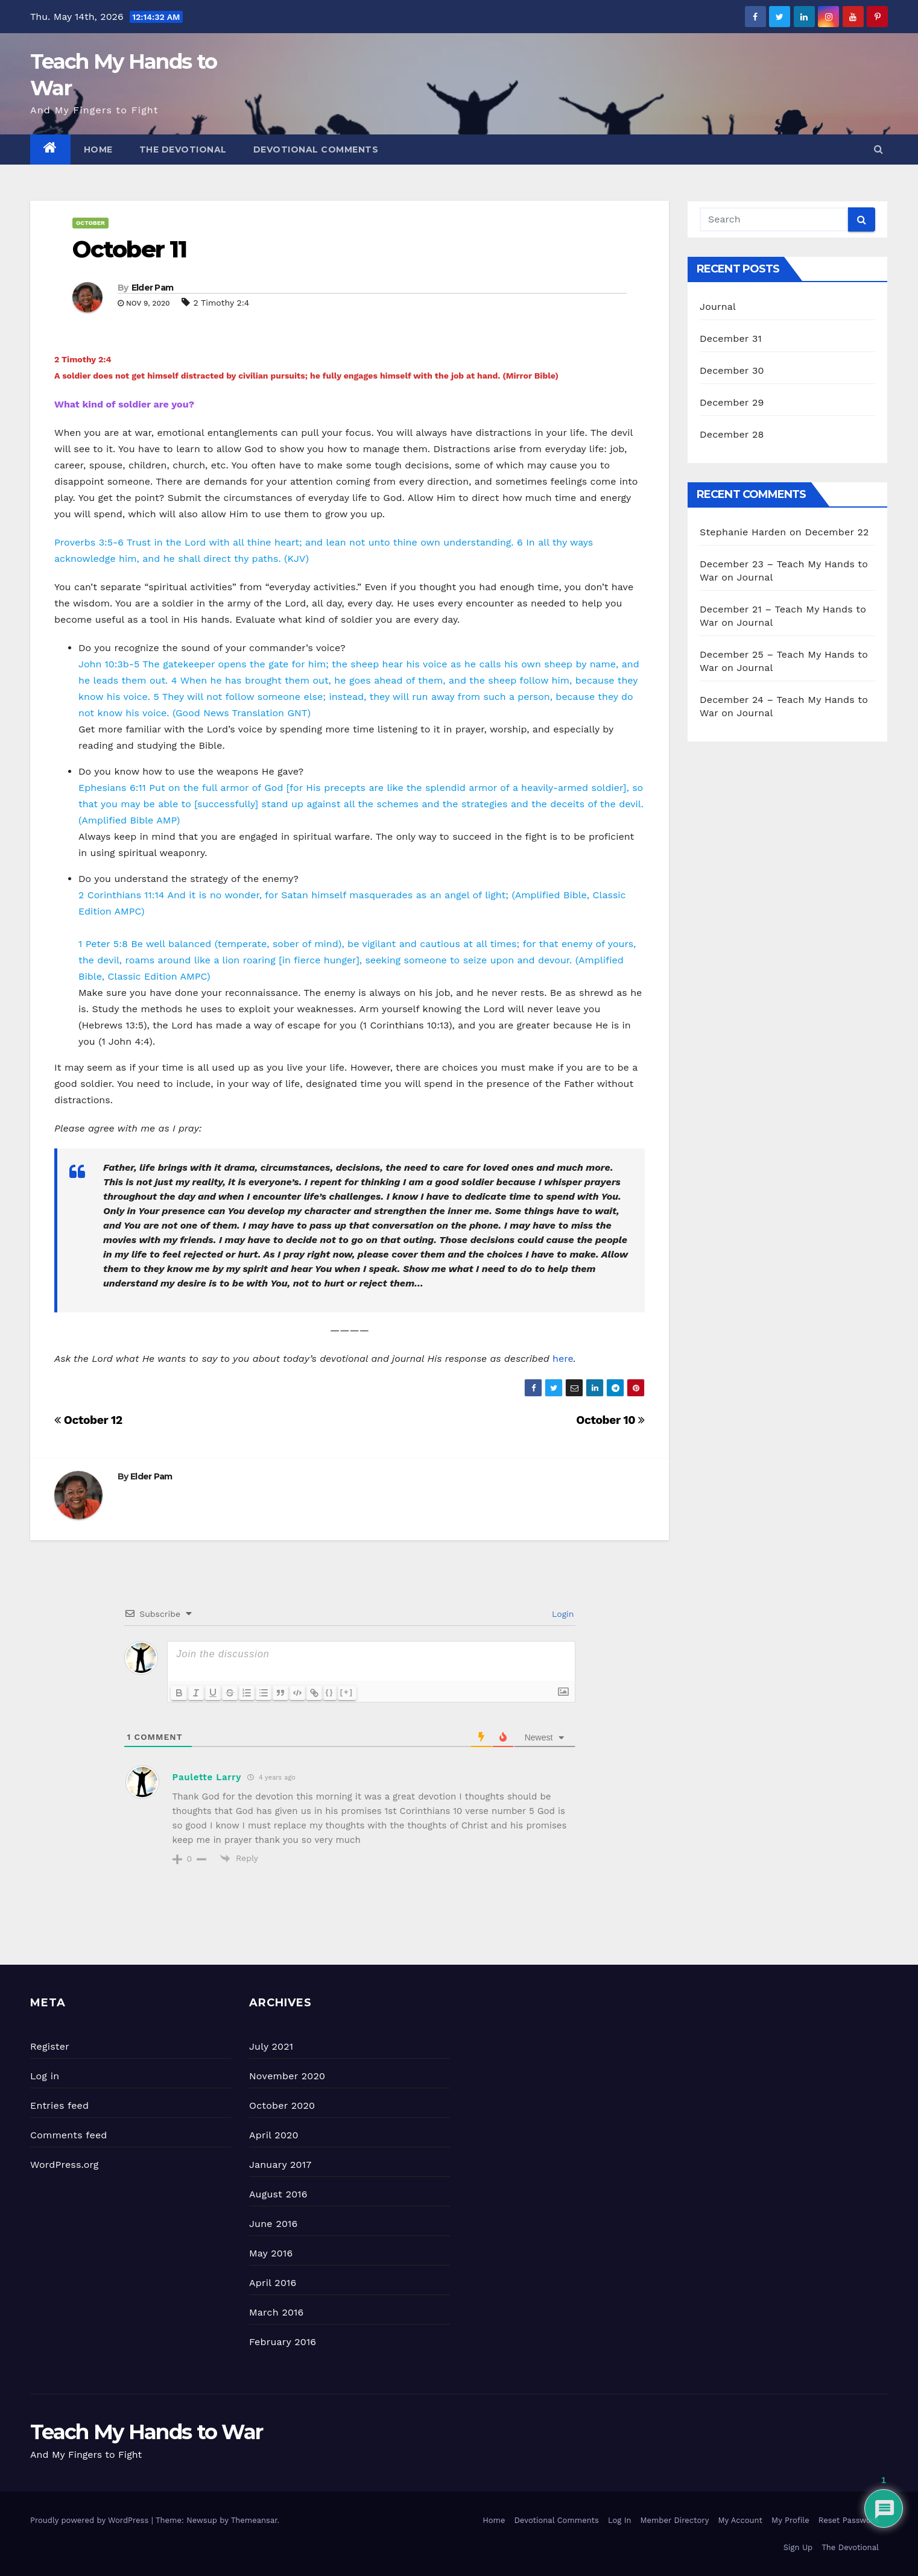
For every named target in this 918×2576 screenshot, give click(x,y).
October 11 (129, 249)
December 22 (837, 532)
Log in (44, 2076)
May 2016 (271, 2253)
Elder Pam (152, 287)
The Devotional (183, 149)
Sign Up (797, 2547)
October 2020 (282, 2105)
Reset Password (848, 2520)
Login (561, 1614)
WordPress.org (64, 2164)
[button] (878, 149)
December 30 (732, 370)
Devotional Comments (316, 149)
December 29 (732, 402)
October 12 (88, 1420)
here (563, 1358)
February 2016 (282, 2342)
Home (98, 149)
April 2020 (274, 2135)
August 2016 (278, 2194)
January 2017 (280, 2164)
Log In (620, 2520)
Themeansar (254, 2520)
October (90, 222)
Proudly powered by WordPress (90, 2520)
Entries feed (59, 2105)
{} (330, 1691)
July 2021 (271, 2046)
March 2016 (276, 2312)
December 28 (732, 434)
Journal (718, 306)
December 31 (731, 338)
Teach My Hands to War (146, 2432)
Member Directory (674, 2520)
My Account (740, 2520)
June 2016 (273, 2223)
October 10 (610, 1420)
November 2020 (287, 2076)
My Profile (790, 2520)
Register (49, 2046)
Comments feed (68, 2135)
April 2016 (272, 2282)
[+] (346, 1691)
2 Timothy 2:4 (221, 302)
